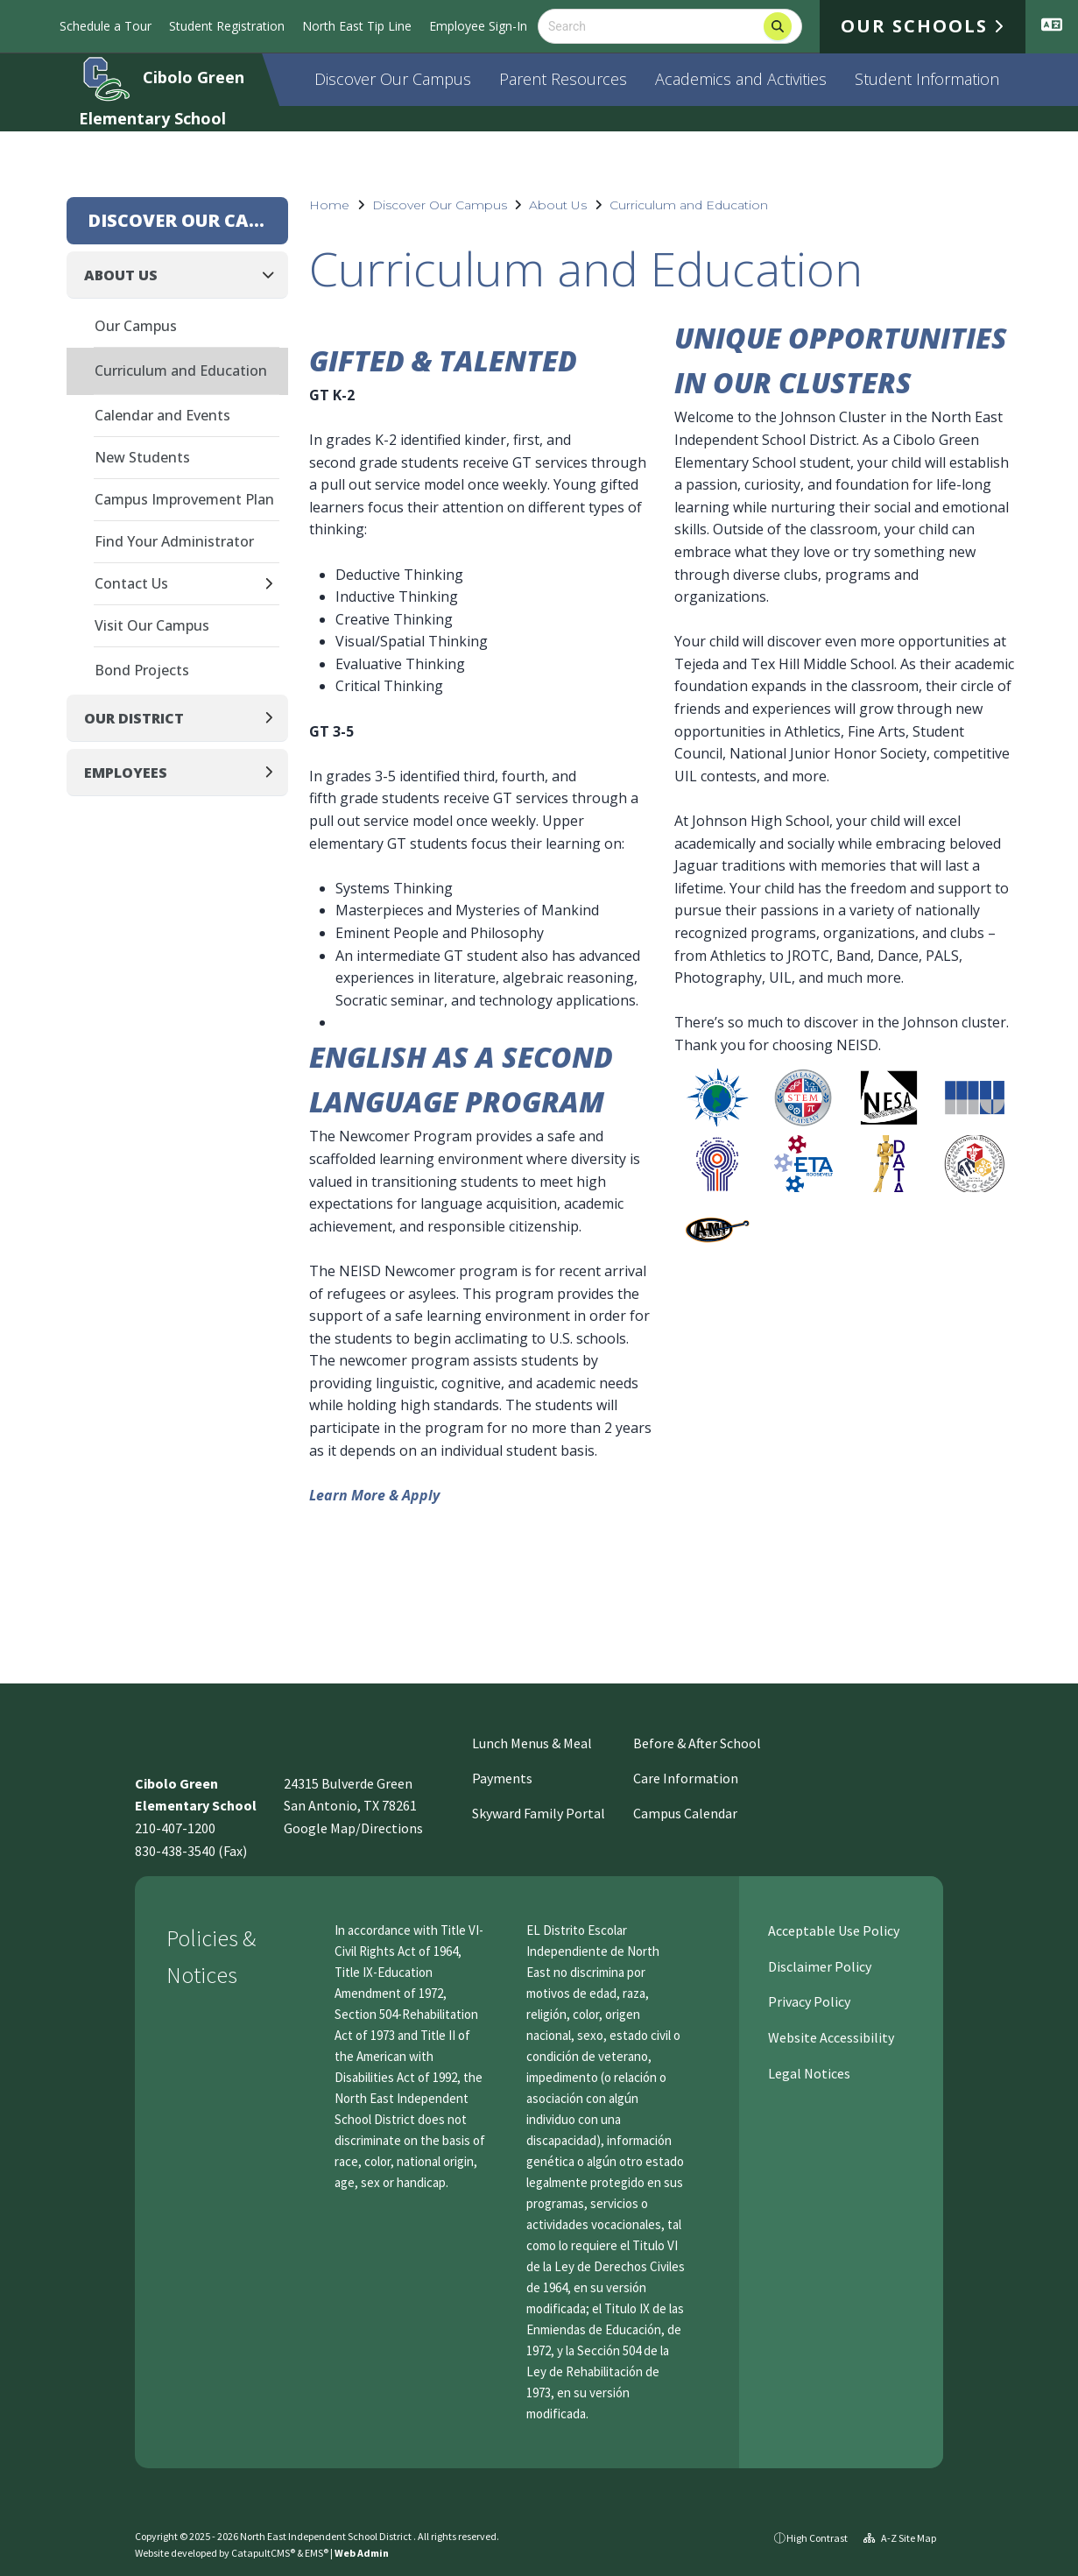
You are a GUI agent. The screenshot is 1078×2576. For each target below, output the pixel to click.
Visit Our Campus (152, 625)
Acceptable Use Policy (832, 1930)
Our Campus (136, 325)
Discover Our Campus (392, 78)
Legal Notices (807, 2073)
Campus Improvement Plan (184, 499)
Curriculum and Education (688, 205)
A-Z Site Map (899, 2537)
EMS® (316, 2552)
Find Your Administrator (174, 541)
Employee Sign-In (478, 26)
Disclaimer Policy (818, 1966)
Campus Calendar (685, 1813)
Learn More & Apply (374, 1495)
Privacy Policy (807, 2001)
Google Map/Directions (353, 1828)
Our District (134, 718)
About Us (558, 205)
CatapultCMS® (263, 2552)
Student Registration (227, 26)
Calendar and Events (162, 415)
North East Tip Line (357, 26)
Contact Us (131, 583)
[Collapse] (273, 274)
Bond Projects (142, 670)
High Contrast (817, 2537)
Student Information (927, 78)
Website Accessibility (829, 2037)
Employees (125, 772)
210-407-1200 (175, 1828)
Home (329, 205)
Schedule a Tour (105, 26)
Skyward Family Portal (538, 1813)
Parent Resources (563, 78)
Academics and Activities (741, 78)
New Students (142, 457)
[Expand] (273, 584)
